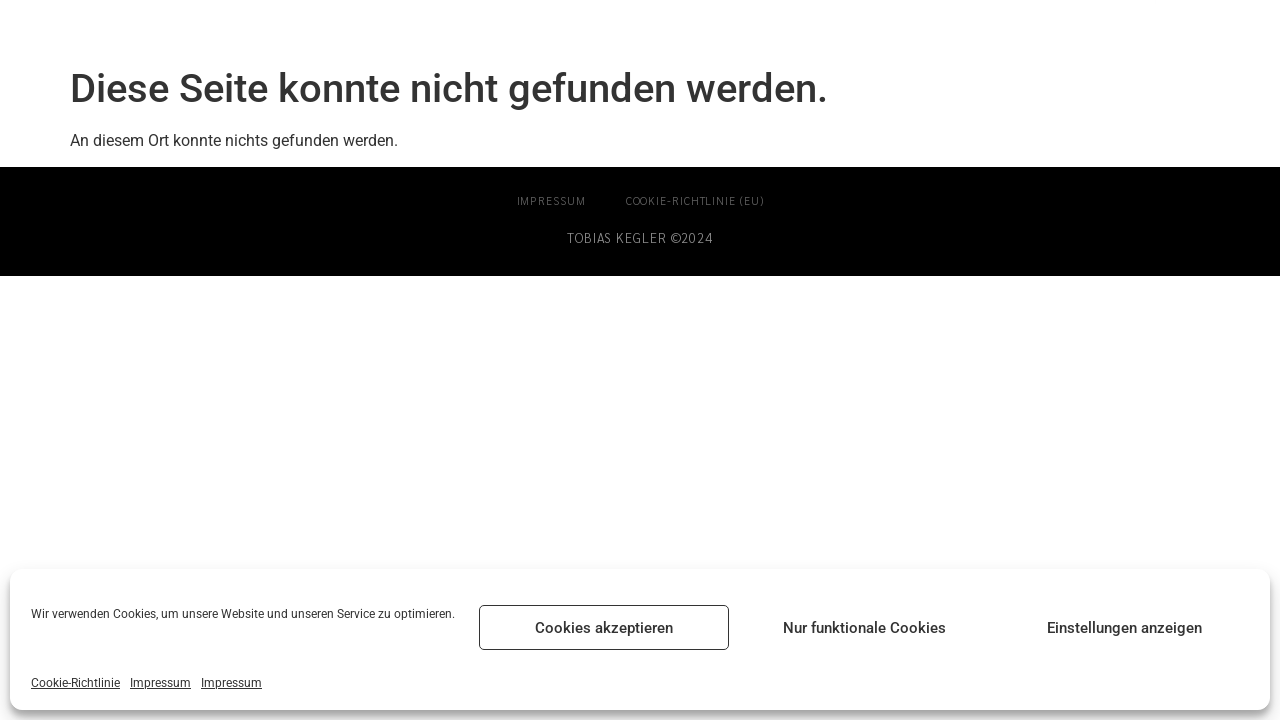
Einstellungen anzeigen (1124, 628)
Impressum (160, 683)
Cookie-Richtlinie (75, 683)
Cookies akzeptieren (604, 628)
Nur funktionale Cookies (864, 628)
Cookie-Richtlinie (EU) (695, 200)
